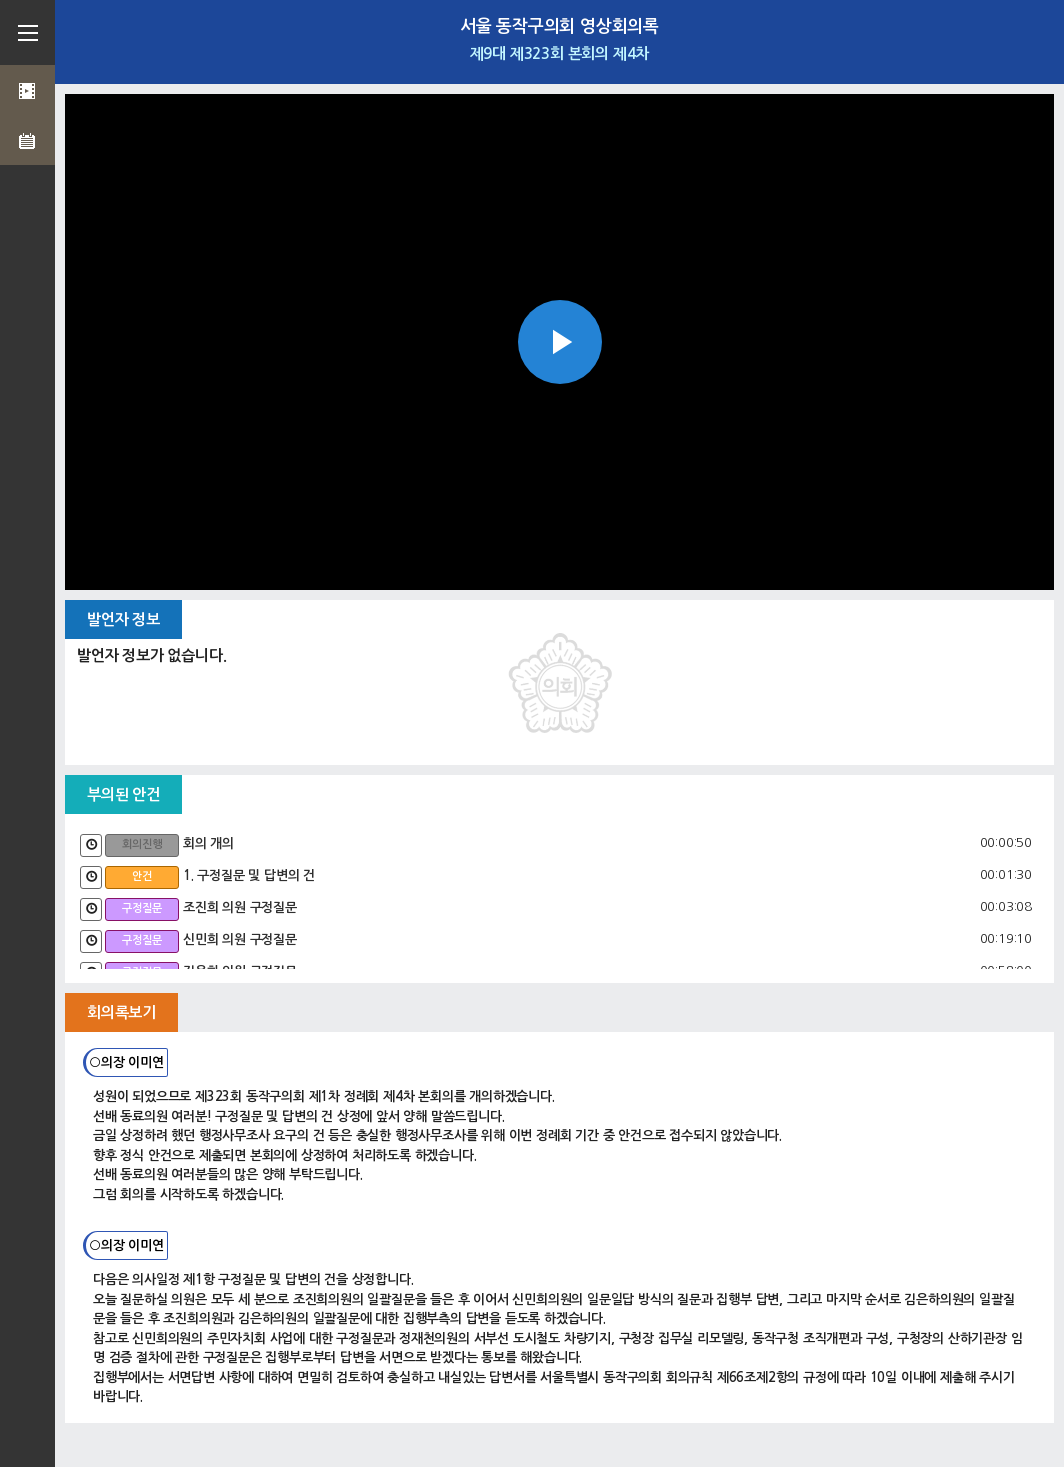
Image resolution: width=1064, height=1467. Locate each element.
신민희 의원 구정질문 (240, 939)
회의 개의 (208, 843)
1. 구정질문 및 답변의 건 (249, 875)
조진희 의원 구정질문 (240, 907)
